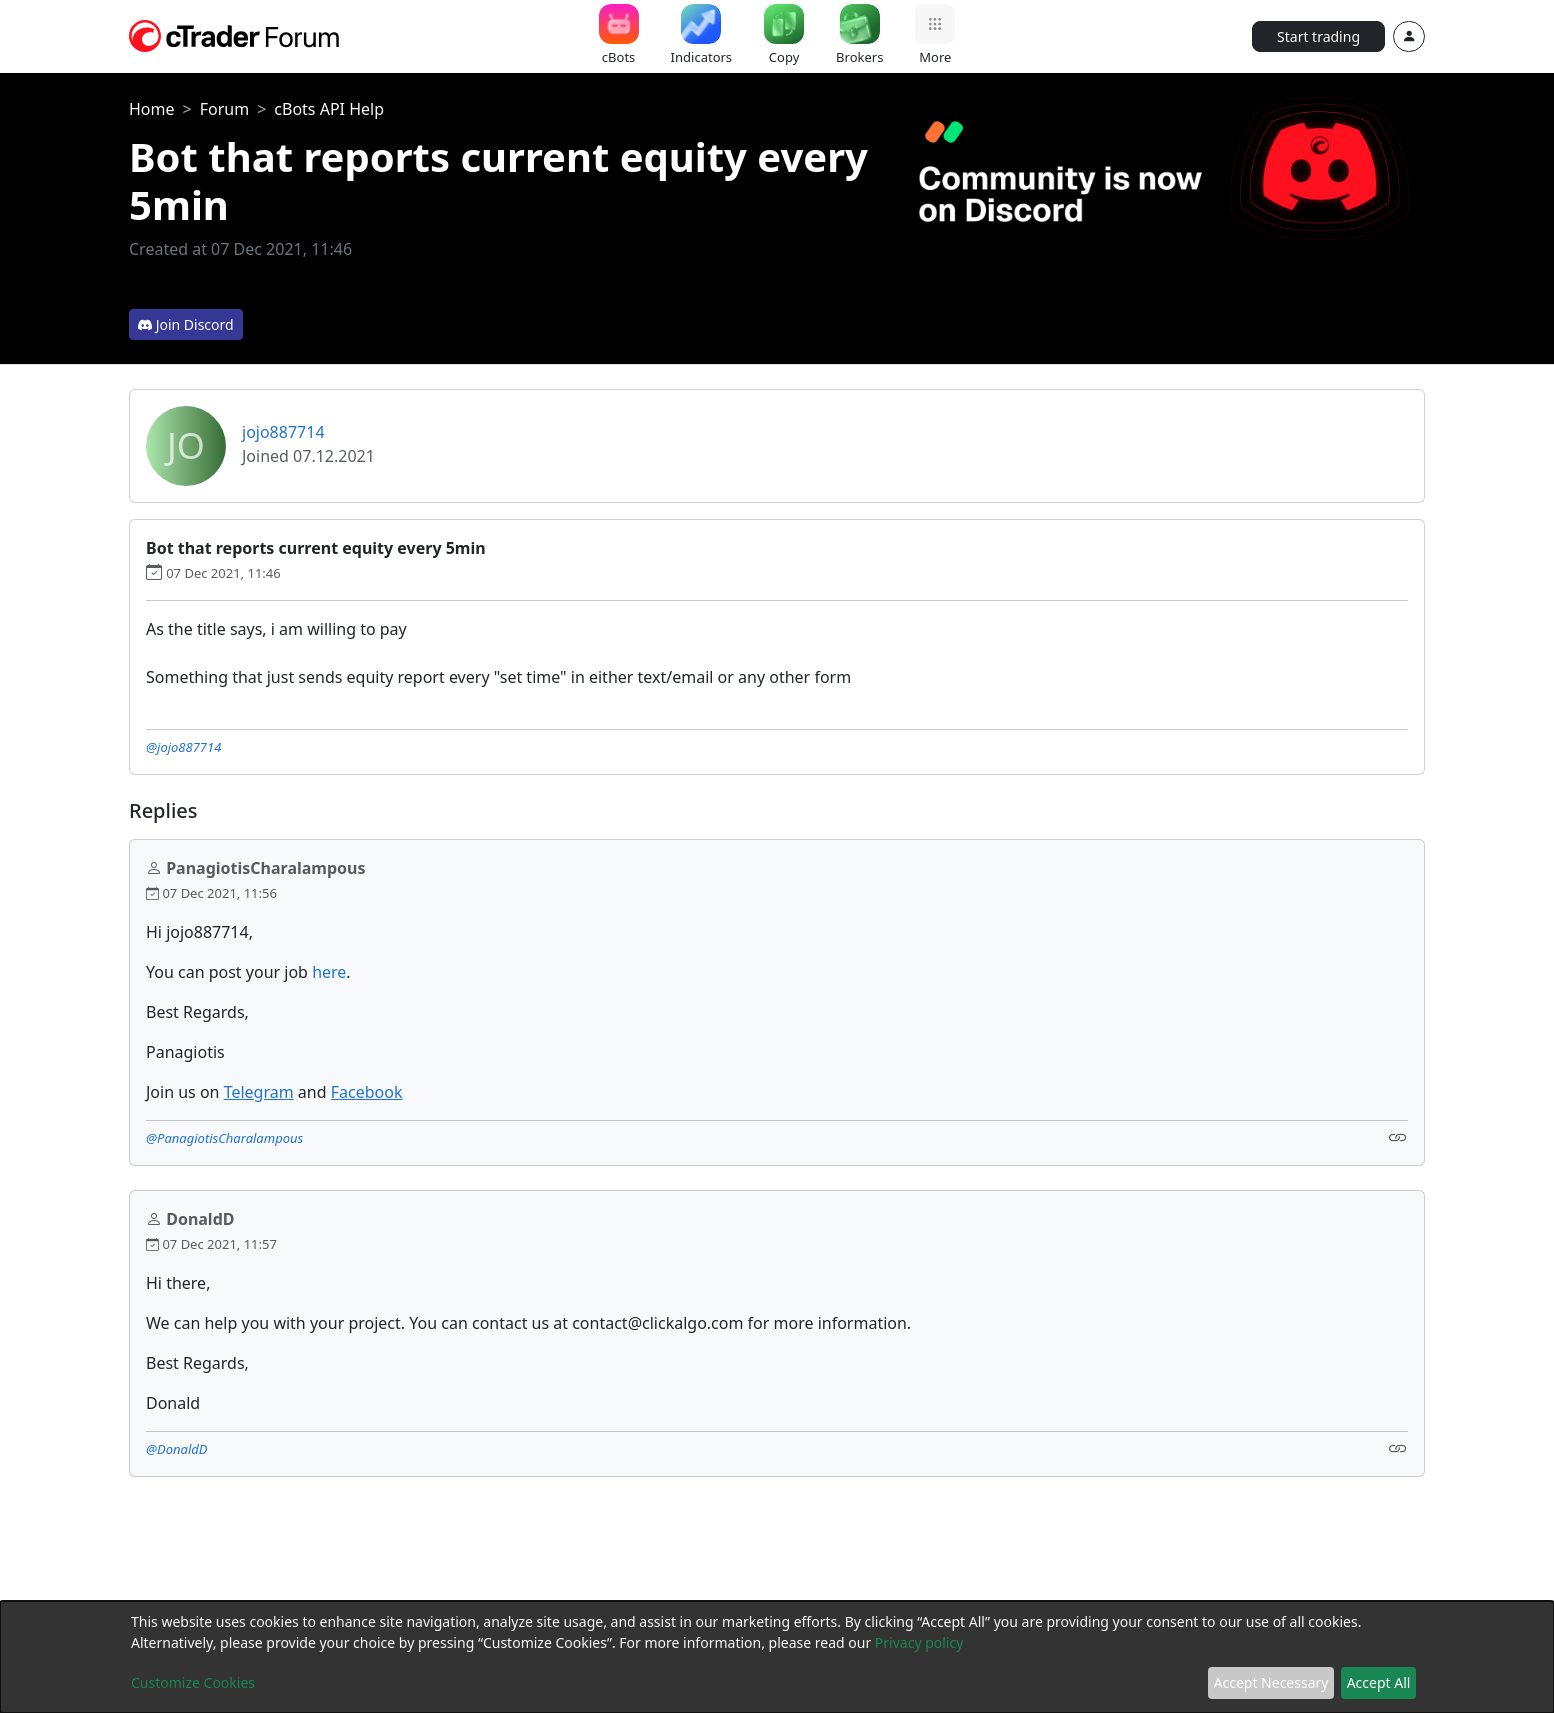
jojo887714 (283, 432)
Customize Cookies (193, 1682)
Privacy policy (919, 1642)
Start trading (1318, 36)
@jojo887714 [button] (183, 747)
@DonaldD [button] (176, 1449)
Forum (224, 109)
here (329, 972)
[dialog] (777, 1657)
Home (152, 109)
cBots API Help (329, 109)
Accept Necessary (1271, 1682)
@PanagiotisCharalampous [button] (224, 1138)
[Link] (1398, 1136)
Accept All (1379, 1682)
